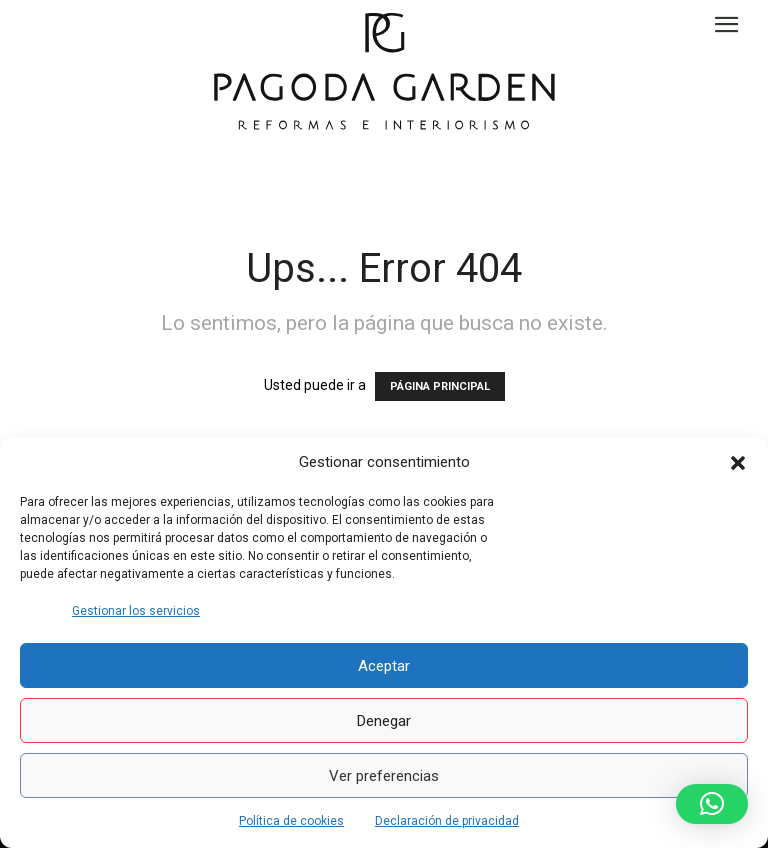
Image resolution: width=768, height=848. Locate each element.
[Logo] (384, 69)
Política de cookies (291, 821)
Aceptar (384, 666)
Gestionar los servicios (136, 611)
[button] (738, 463)
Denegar (384, 721)
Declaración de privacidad (447, 821)
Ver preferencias (384, 776)
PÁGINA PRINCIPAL (440, 386)
